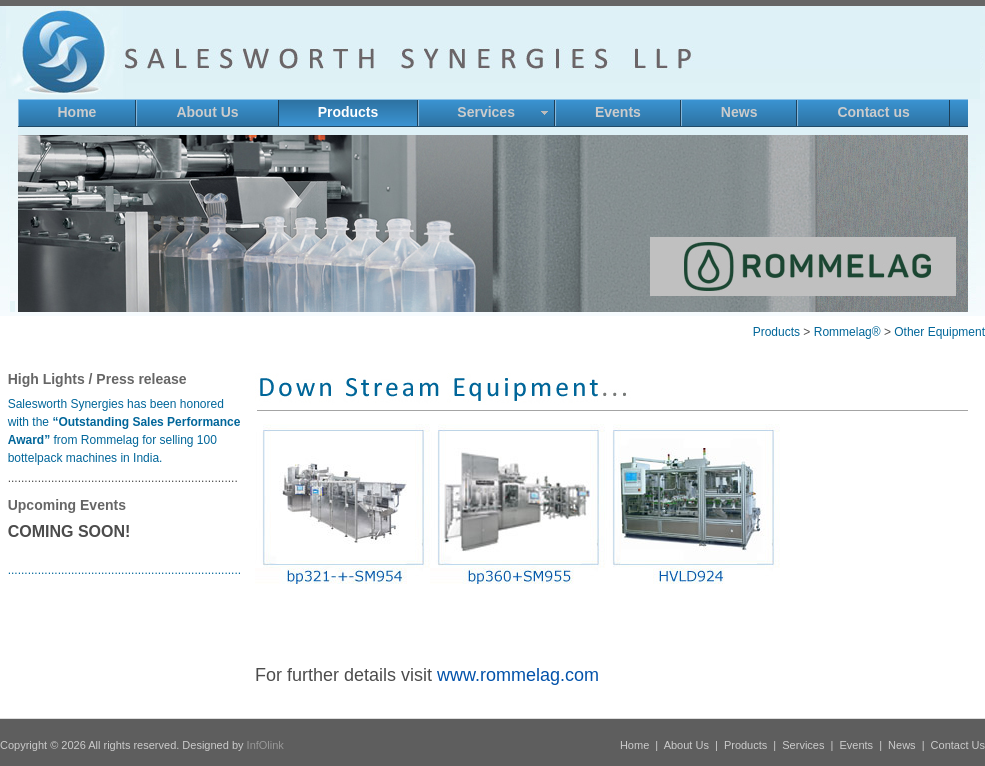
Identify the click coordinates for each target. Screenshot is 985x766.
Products (745, 745)
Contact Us (958, 745)
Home (634, 745)
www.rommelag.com (518, 675)
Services (803, 745)
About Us (686, 745)
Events (856, 745)
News (902, 745)
